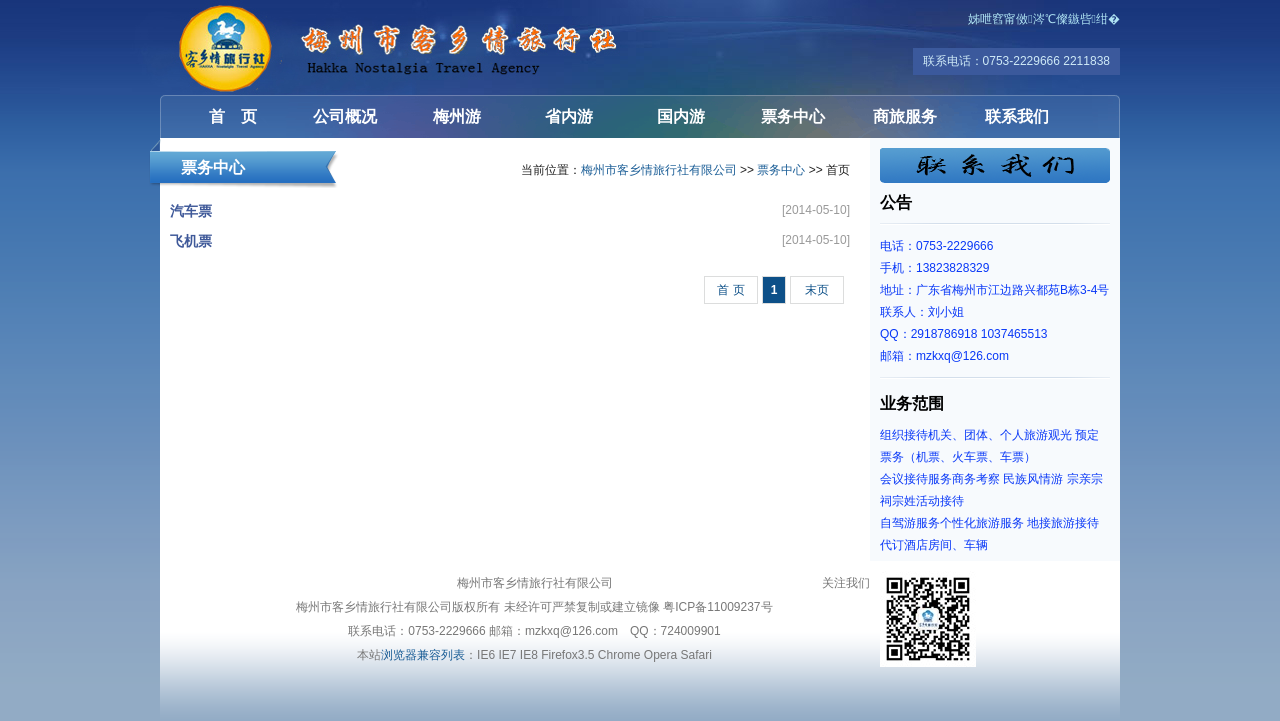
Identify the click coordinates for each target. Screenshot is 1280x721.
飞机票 (191, 241)
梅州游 (457, 116)
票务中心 (793, 116)
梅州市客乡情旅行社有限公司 (280, 47)
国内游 (681, 116)
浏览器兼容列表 (423, 655)
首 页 (233, 116)
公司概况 (345, 116)
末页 (817, 290)
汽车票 (191, 211)
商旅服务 (905, 116)
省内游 (569, 116)
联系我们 (1017, 116)
